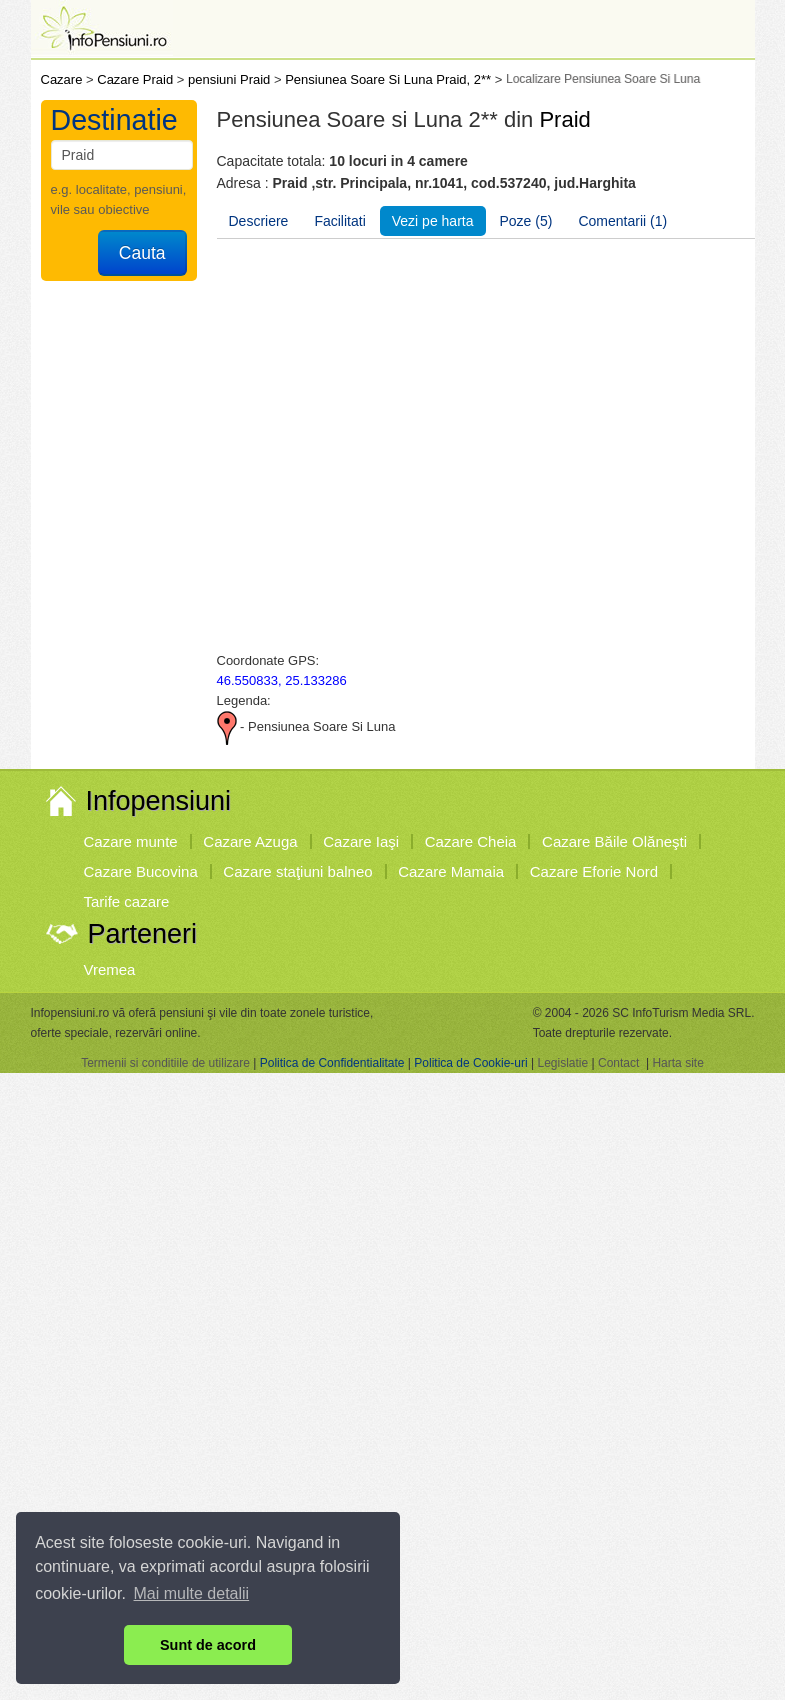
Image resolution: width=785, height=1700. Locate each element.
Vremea (110, 969)
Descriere (259, 221)
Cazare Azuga (250, 841)
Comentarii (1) (622, 221)
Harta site (677, 1063)
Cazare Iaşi (361, 841)
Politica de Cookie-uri (470, 1063)
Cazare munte (131, 841)
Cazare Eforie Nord (594, 871)
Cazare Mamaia (451, 871)
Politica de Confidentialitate (332, 1063)
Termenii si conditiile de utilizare (165, 1063)
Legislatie (562, 1063)
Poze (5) (526, 221)
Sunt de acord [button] (208, 1645)
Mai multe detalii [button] (192, 1593)
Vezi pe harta (433, 221)
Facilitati (339, 221)
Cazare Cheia (471, 841)
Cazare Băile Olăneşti (614, 841)
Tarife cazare (127, 901)
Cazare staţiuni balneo (297, 871)
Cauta (142, 253)
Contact (618, 1063)
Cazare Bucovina (141, 871)
